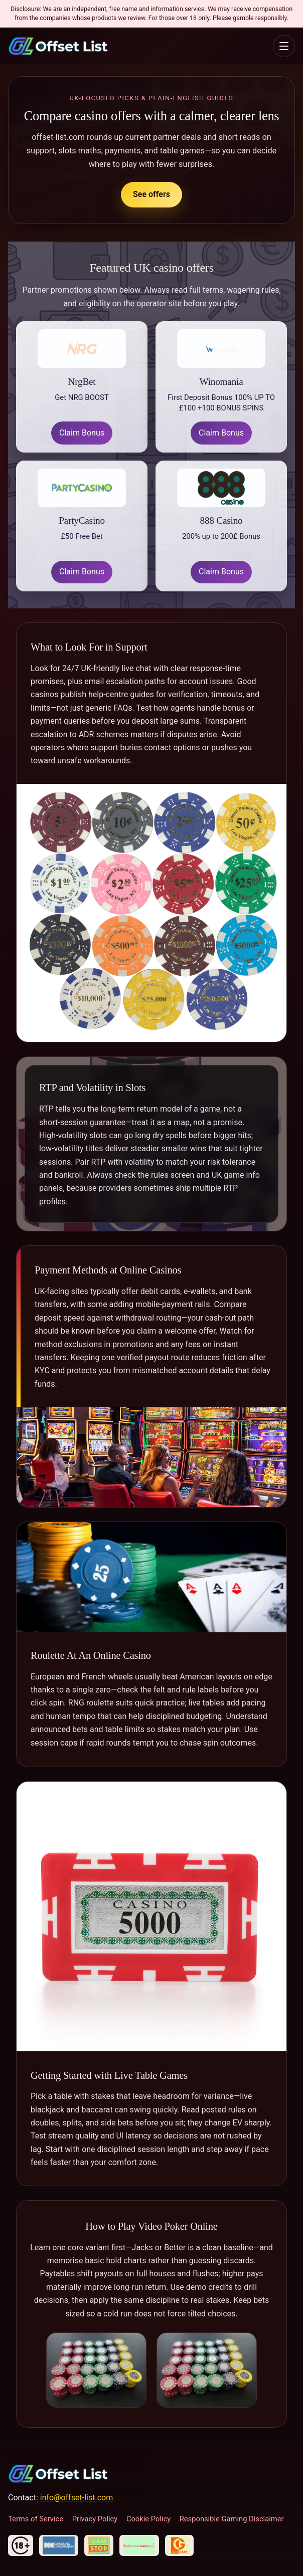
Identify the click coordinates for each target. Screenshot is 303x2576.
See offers (151, 194)
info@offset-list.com (76, 2497)
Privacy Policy (95, 2518)
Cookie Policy (148, 2518)
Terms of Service (35, 2518)
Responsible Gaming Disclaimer (232, 2518)
